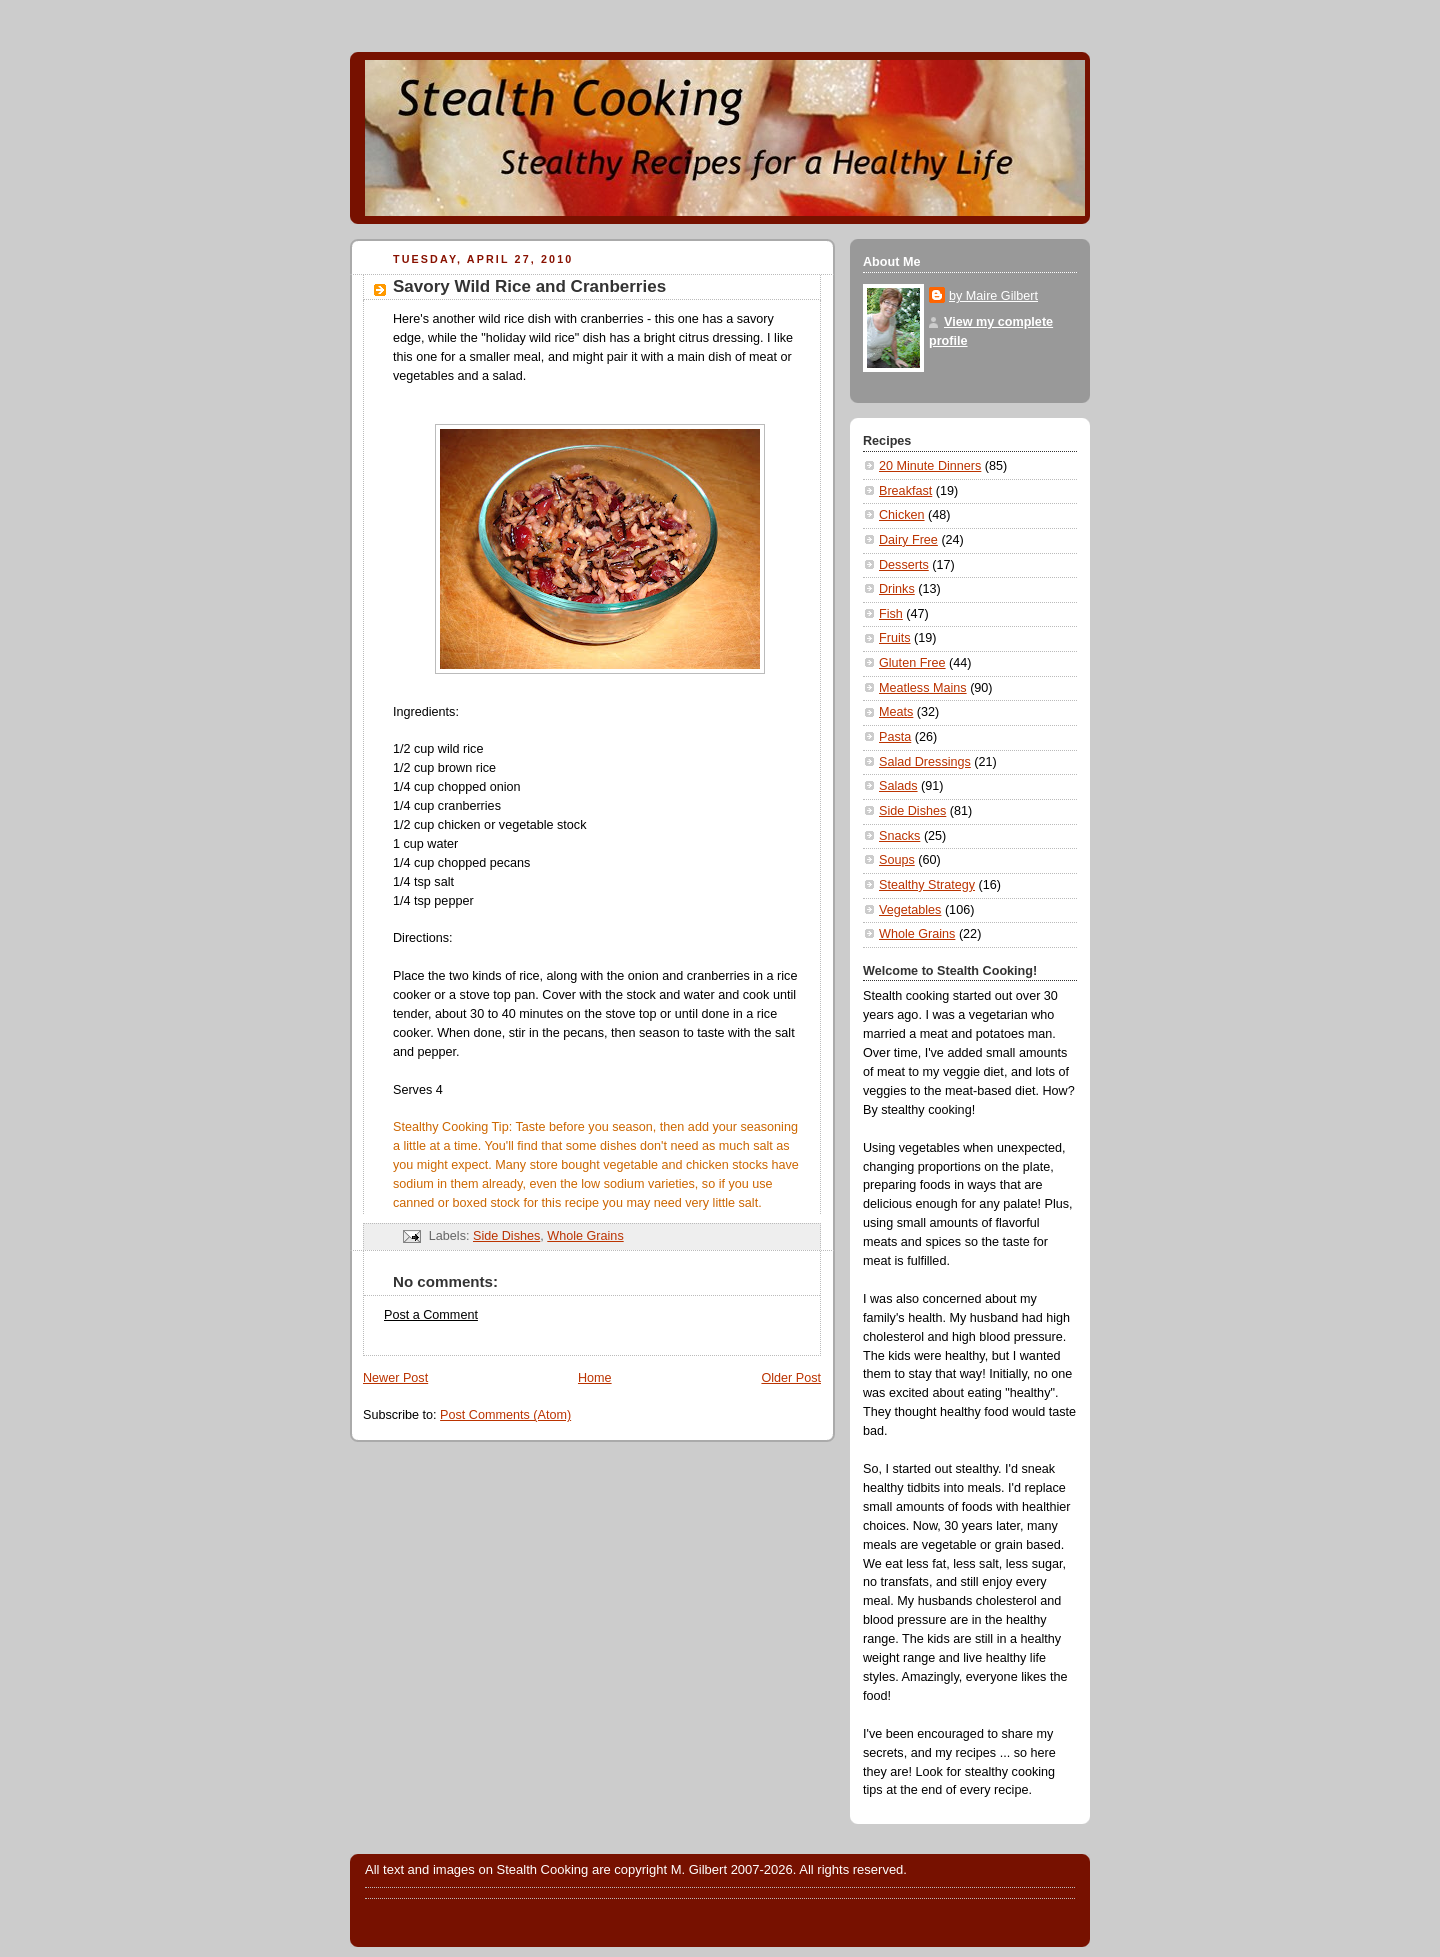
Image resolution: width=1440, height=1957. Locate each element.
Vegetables (910, 910)
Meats (896, 712)
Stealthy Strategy (927, 885)
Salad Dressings (925, 762)
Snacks (899, 836)
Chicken (902, 515)
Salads (898, 786)
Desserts (904, 565)
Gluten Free (912, 663)
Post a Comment (431, 1315)
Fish (891, 614)
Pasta (895, 737)
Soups (897, 860)
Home (595, 1378)
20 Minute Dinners (930, 466)
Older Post (791, 1378)
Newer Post (395, 1378)
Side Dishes (506, 1236)
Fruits (895, 638)
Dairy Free (908, 540)
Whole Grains (585, 1236)
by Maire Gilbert (993, 296)
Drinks (897, 589)
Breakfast (905, 491)
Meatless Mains (923, 688)
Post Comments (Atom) (505, 1415)
